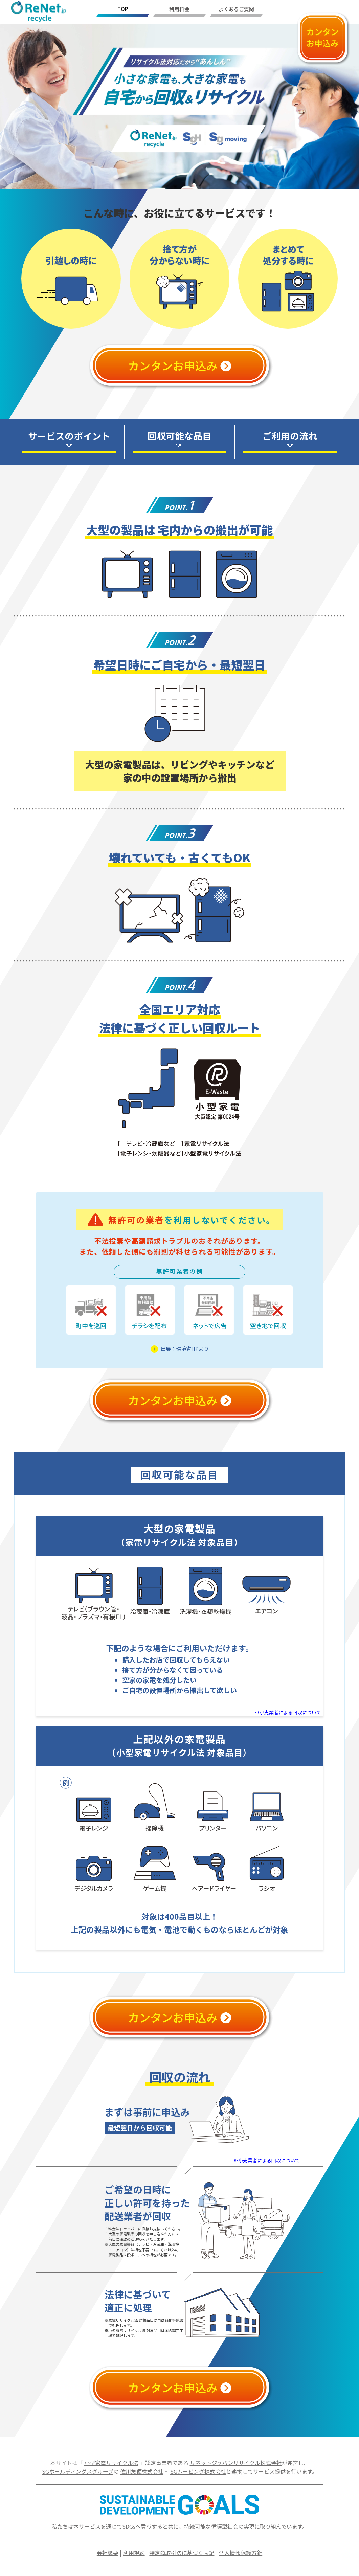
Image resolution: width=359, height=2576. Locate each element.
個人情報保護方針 (240, 2553)
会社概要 (107, 2553)
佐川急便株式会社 (141, 2471)
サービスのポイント (69, 436)
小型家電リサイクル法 (111, 2463)
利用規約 (134, 2553)
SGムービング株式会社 (198, 2471)
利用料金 (179, 9)
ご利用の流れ (290, 436)
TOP (122, 9)
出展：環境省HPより (185, 1348)
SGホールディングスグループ (77, 2471)
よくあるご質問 (236, 9)
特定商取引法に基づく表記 (181, 2553)
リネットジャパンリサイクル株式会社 (236, 2463)
